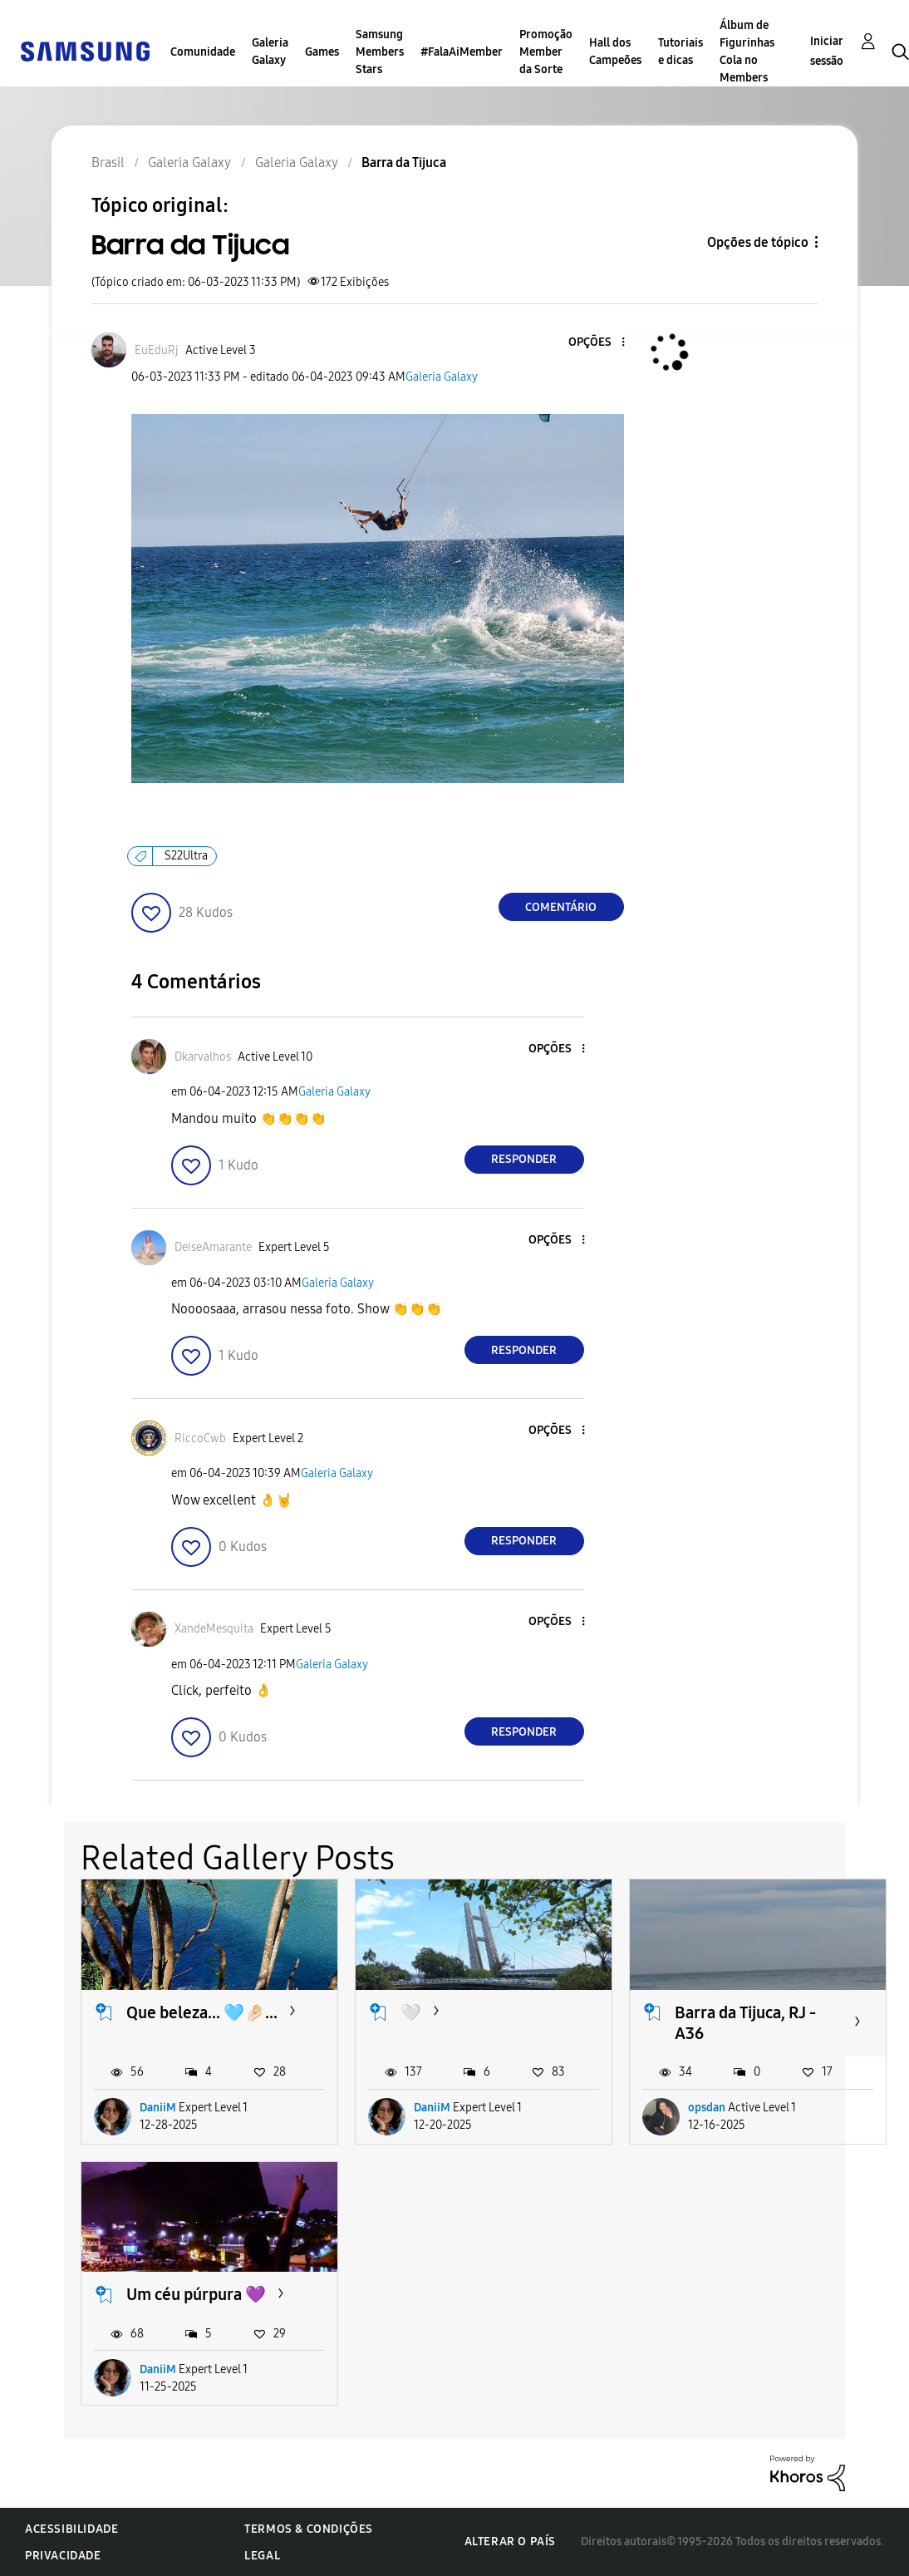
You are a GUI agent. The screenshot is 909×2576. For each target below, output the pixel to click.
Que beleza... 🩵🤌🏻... (202, 2012)
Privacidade (63, 2556)
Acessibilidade (71, 2529)
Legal (262, 2556)
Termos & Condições (308, 2529)
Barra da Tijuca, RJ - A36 (745, 2022)
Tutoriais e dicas (680, 51)
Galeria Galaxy (270, 51)
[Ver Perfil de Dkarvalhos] (202, 1057)
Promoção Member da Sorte (545, 51)
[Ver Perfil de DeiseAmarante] (213, 1247)
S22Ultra (186, 856)
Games (322, 52)
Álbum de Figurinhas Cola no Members (747, 51)
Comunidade (202, 52)
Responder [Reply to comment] (524, 1159)
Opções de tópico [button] (757, 242)
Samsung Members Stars (380, 51)
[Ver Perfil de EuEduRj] (157, 350)
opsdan (706, 2108)
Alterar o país (510, 2541)
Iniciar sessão (826, 51)
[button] (595, 343)
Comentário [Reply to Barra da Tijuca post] (561, 907)
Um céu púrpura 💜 (196, 2294)
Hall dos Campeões (615, 51)
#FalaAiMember (461, 52)
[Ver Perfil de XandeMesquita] (213, 1629)
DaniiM (158, 2108)
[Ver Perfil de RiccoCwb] (200, 1438)
